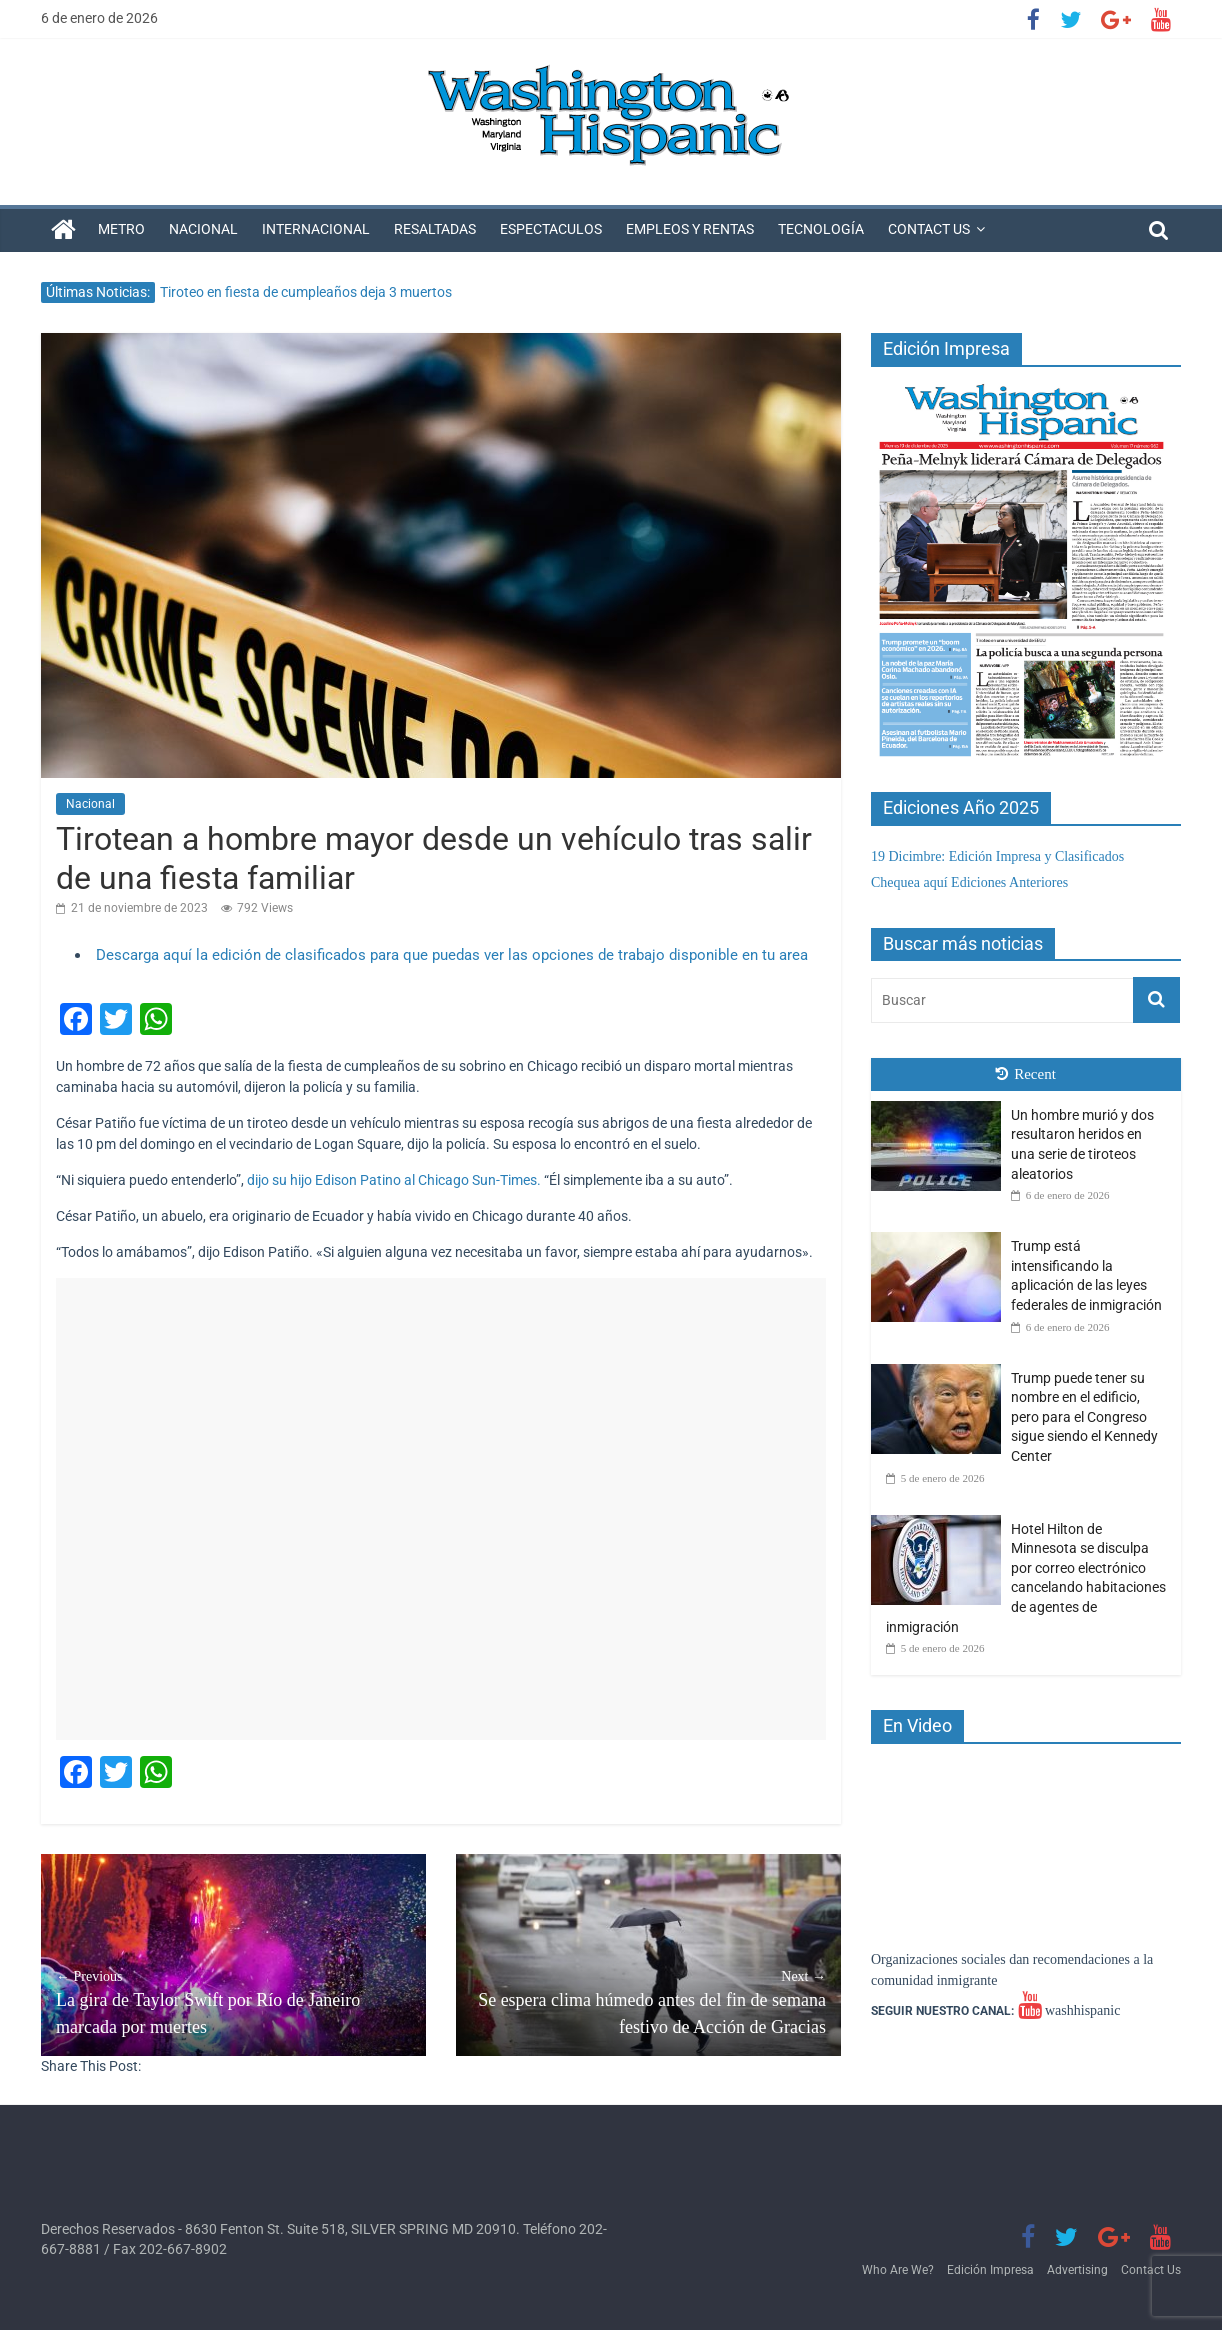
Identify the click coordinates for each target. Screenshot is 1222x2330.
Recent (1026, 1074)
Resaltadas (435, 229)
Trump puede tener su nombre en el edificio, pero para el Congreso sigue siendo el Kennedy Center (1084, 1417)
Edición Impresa (990, 2270)
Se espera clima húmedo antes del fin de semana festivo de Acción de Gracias (648, 2001)
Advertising (1077, 2270)
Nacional (203, 229)
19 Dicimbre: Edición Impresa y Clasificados (997, 856)
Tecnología (821, 229)
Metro (121, 229)
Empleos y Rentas (690, 229)
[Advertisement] (441, 1509)
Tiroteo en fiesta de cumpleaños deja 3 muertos (306, 292)
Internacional (316, 229)
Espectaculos (551, 229)
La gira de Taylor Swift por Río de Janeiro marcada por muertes (233, 2001)
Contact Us (929, 229)
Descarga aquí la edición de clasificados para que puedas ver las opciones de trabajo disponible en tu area (452, 955)
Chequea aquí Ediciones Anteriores (969, 882)
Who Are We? (898, 2270)
